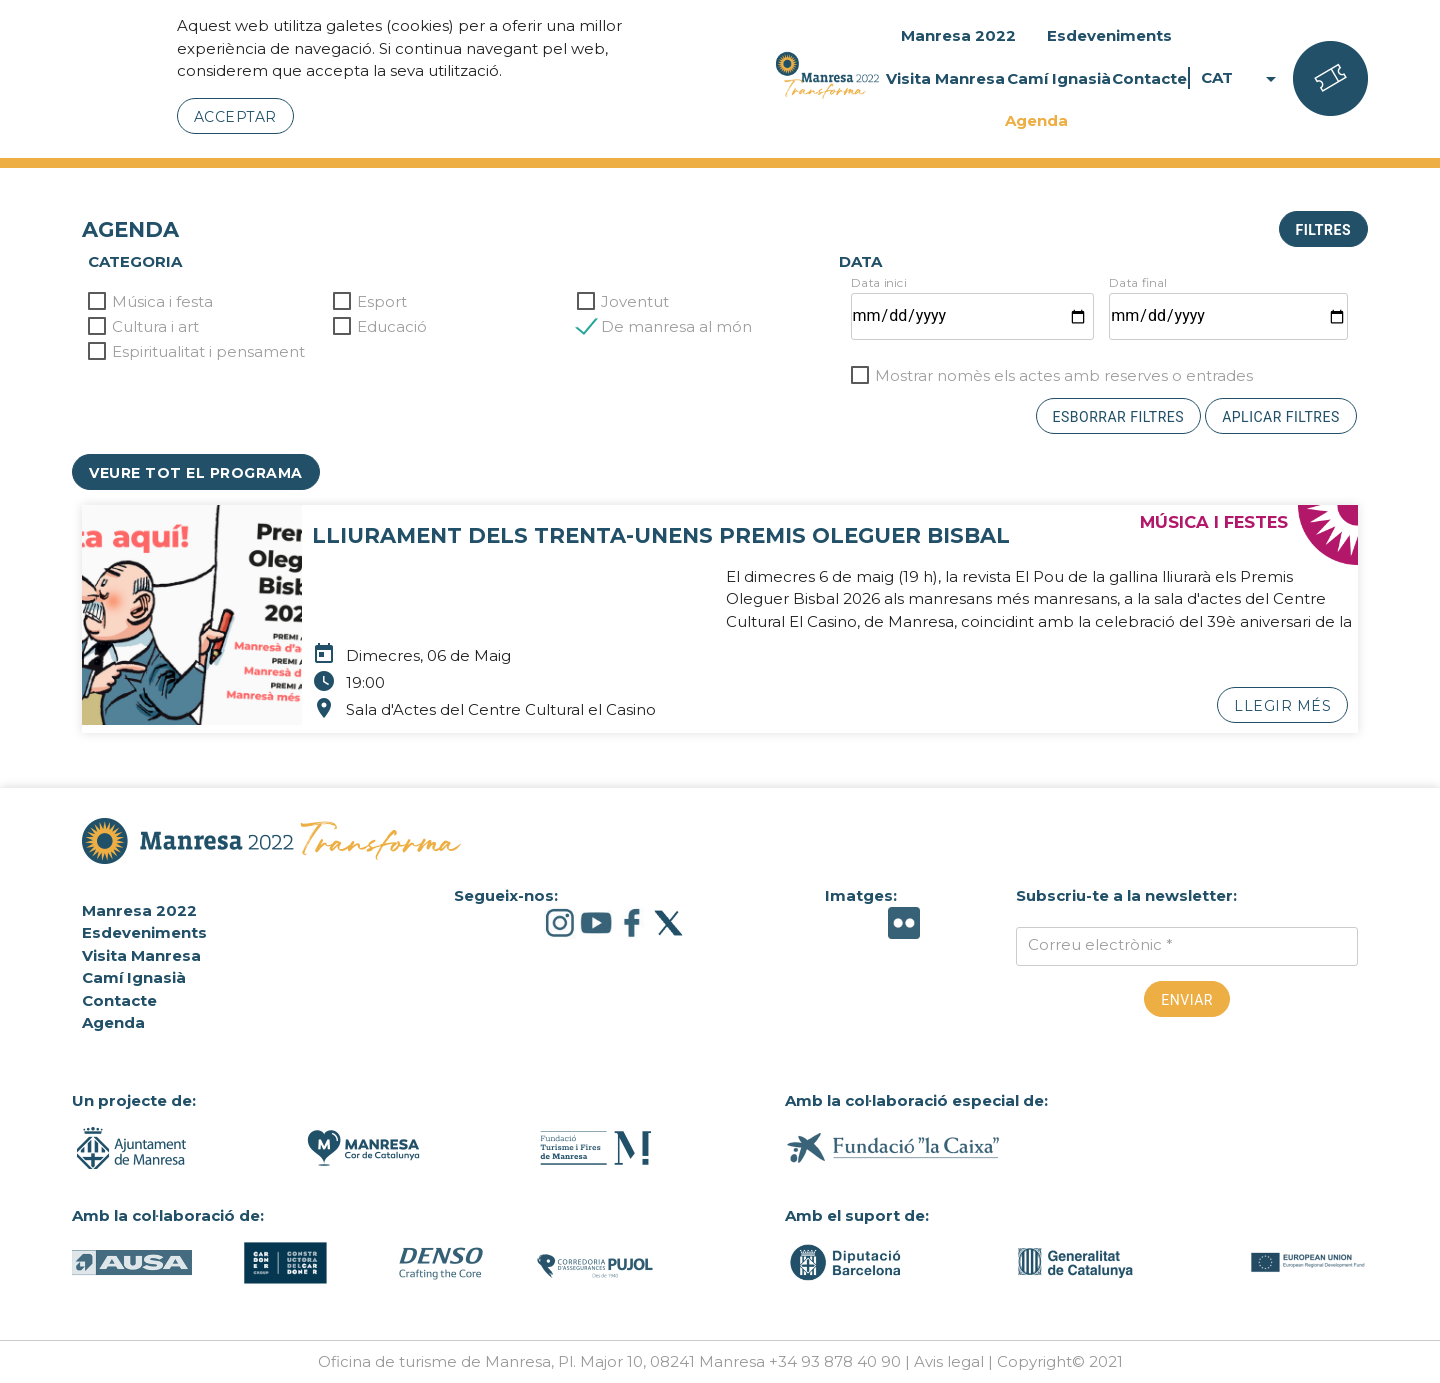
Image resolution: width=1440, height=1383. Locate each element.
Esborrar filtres (1119, 417)
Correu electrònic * (1100, 944)
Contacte (1149, 78)
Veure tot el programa (196, 473)
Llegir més (1282, 706)
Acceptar (235, 117)
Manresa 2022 (958, 35)
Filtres (1323, 230)
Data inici (878, 282)
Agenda (1036, 120)
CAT (1242, 78)
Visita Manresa (945, 78)
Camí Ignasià (1059, 78)
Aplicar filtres (1281, 417)
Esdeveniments (1109, 35)
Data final (1138, 282)
